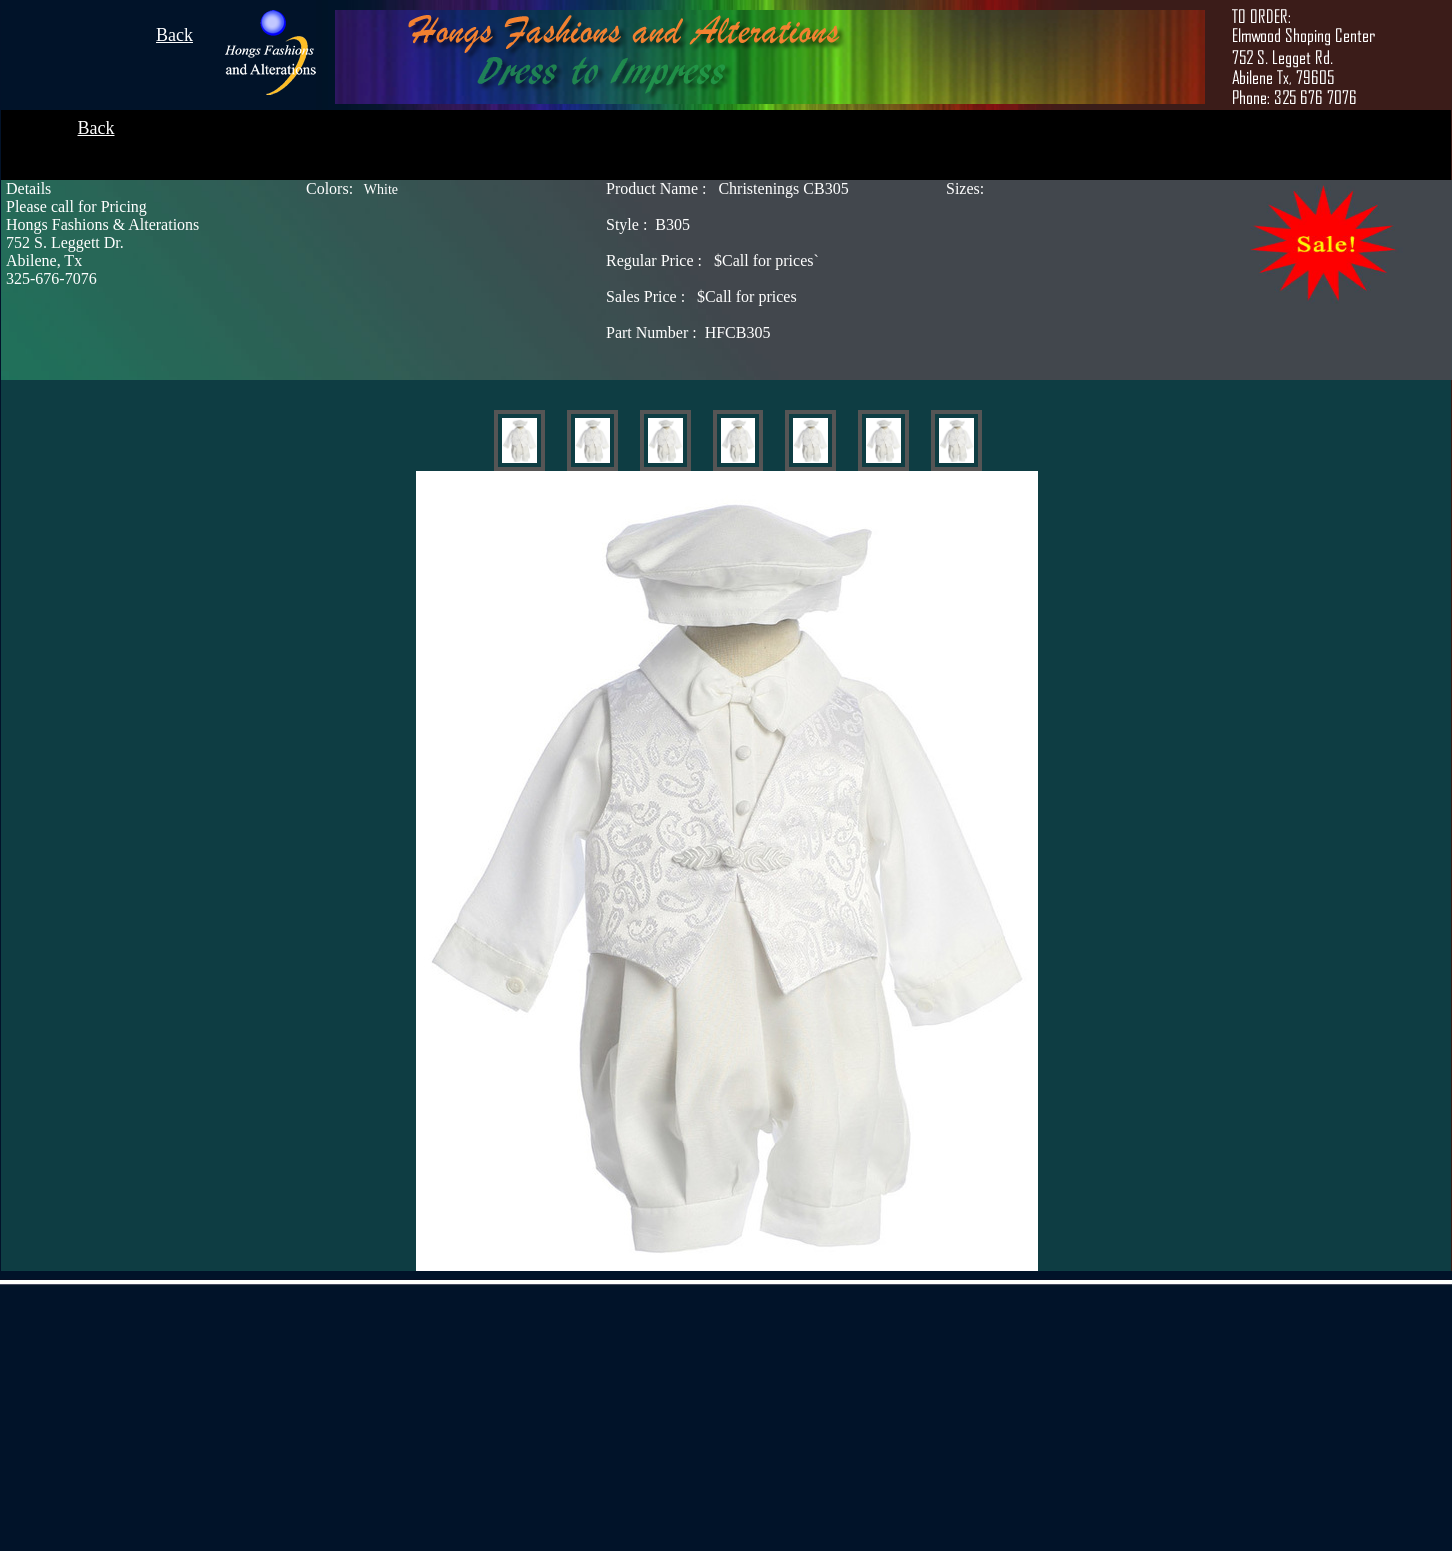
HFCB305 (688, 332)
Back (174, 35)
